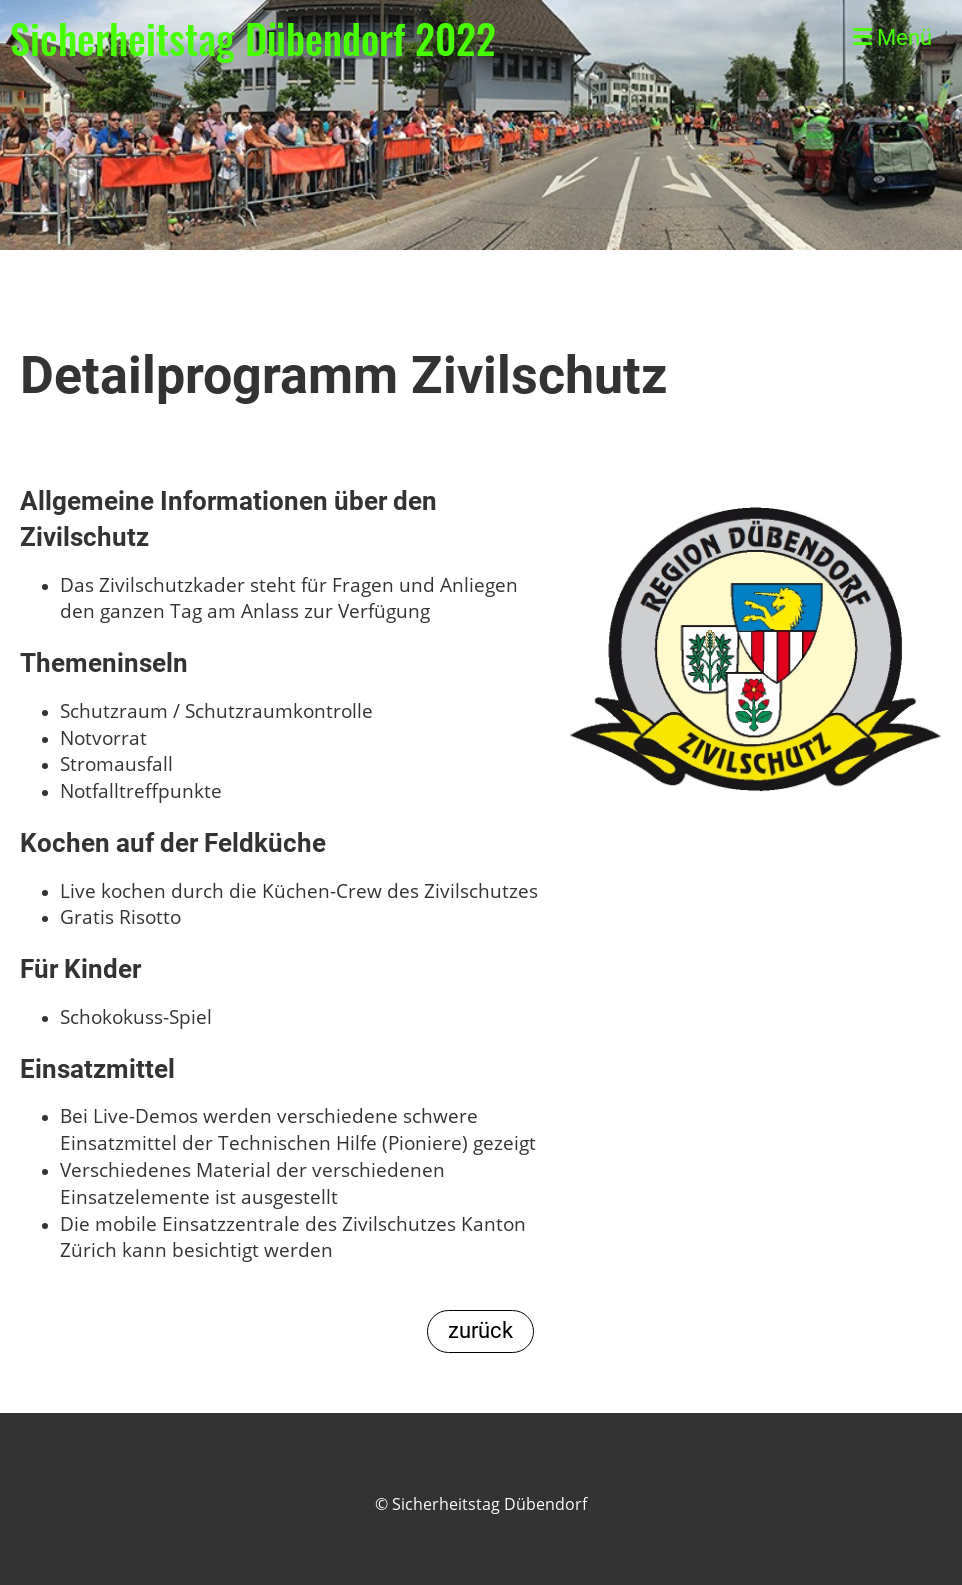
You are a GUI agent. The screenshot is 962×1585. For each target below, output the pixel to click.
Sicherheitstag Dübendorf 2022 (253, 38)
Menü (892, 37)
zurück (480, 1330)
